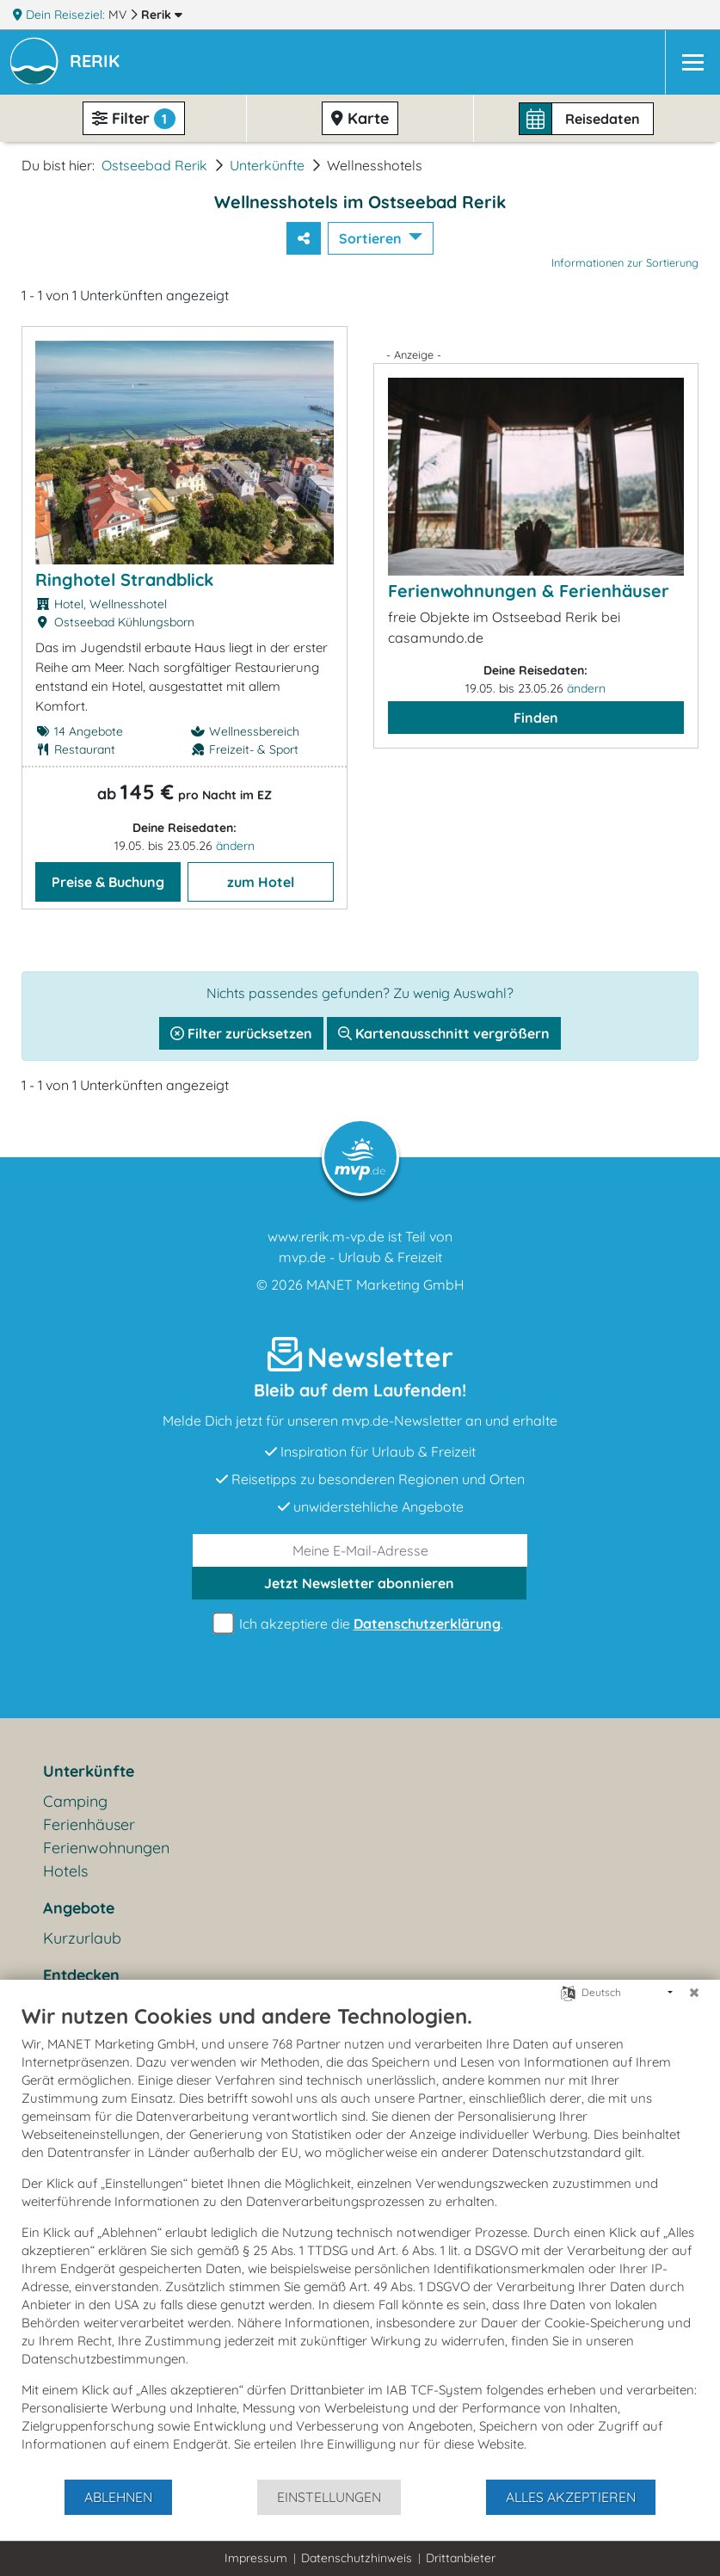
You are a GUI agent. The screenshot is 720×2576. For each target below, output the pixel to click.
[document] (360, 2240)
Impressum (256, 2558)
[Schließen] (694, 1993)
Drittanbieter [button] (460, 2558)
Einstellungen (329, 2496)
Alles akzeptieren (571, 2496)
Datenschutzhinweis (356, 2558)
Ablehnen (118, 2496)
